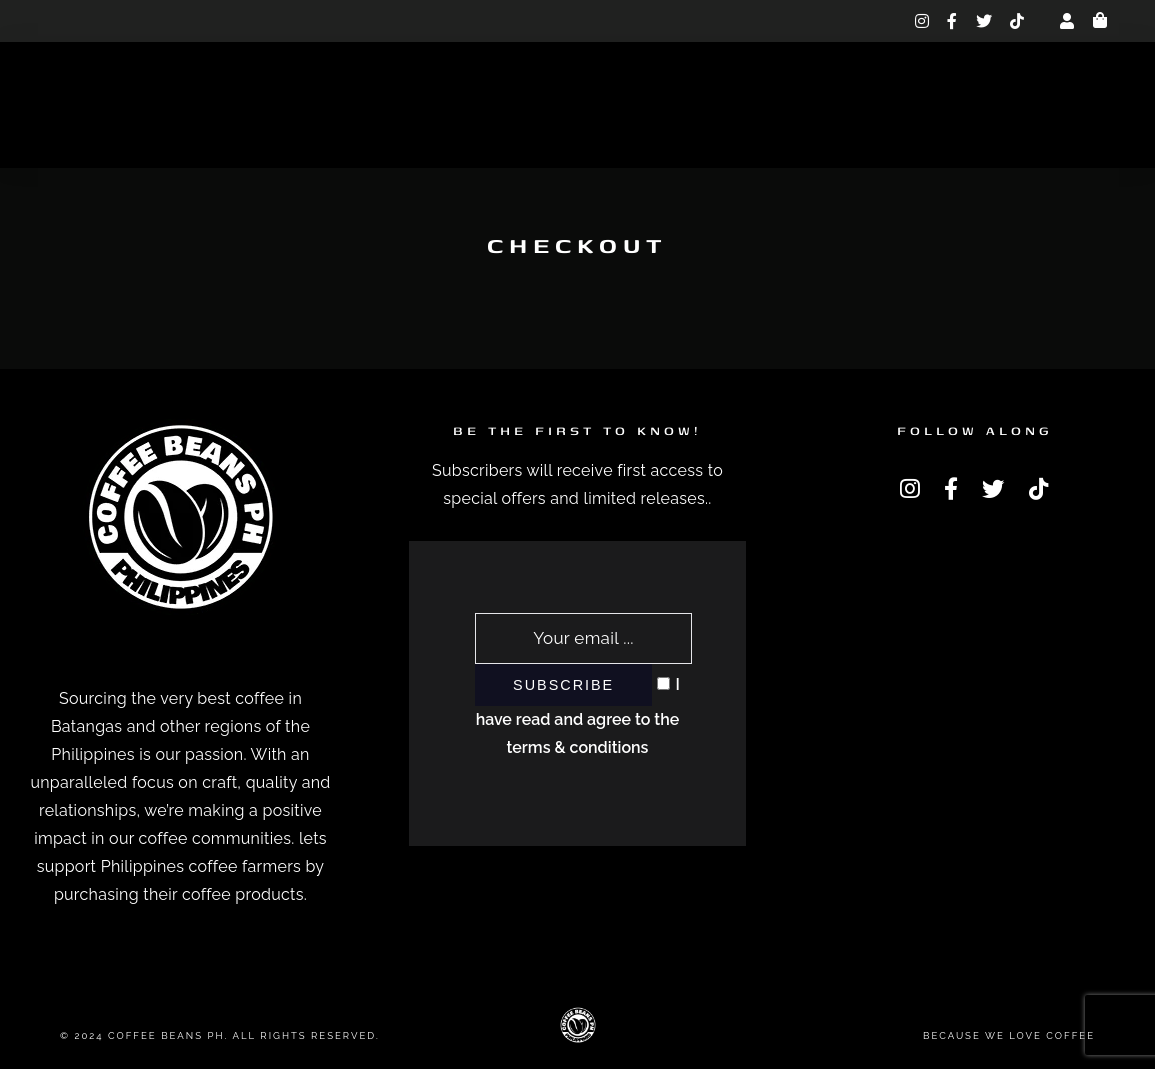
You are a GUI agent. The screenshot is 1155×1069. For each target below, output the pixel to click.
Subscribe (563, 685)
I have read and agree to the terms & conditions (578, 716)
